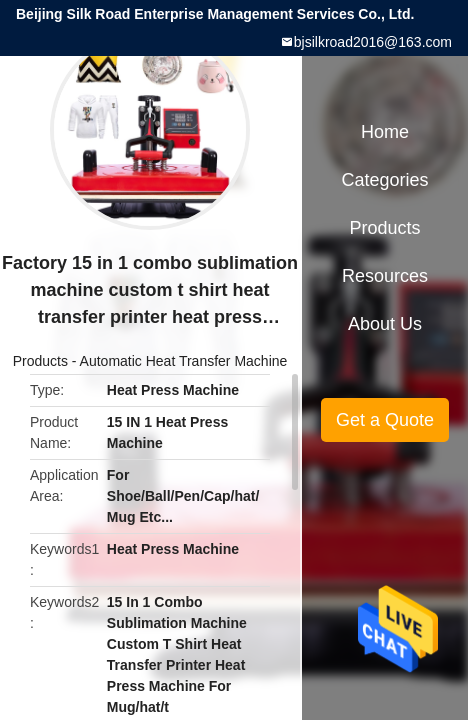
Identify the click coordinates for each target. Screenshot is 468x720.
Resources (385, 276)
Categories (384, 180)
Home (385, 132)
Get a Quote (385, 420)
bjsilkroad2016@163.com (373, 42)
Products (40, 361)
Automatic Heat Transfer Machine (184, 361)
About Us (385, 324)
